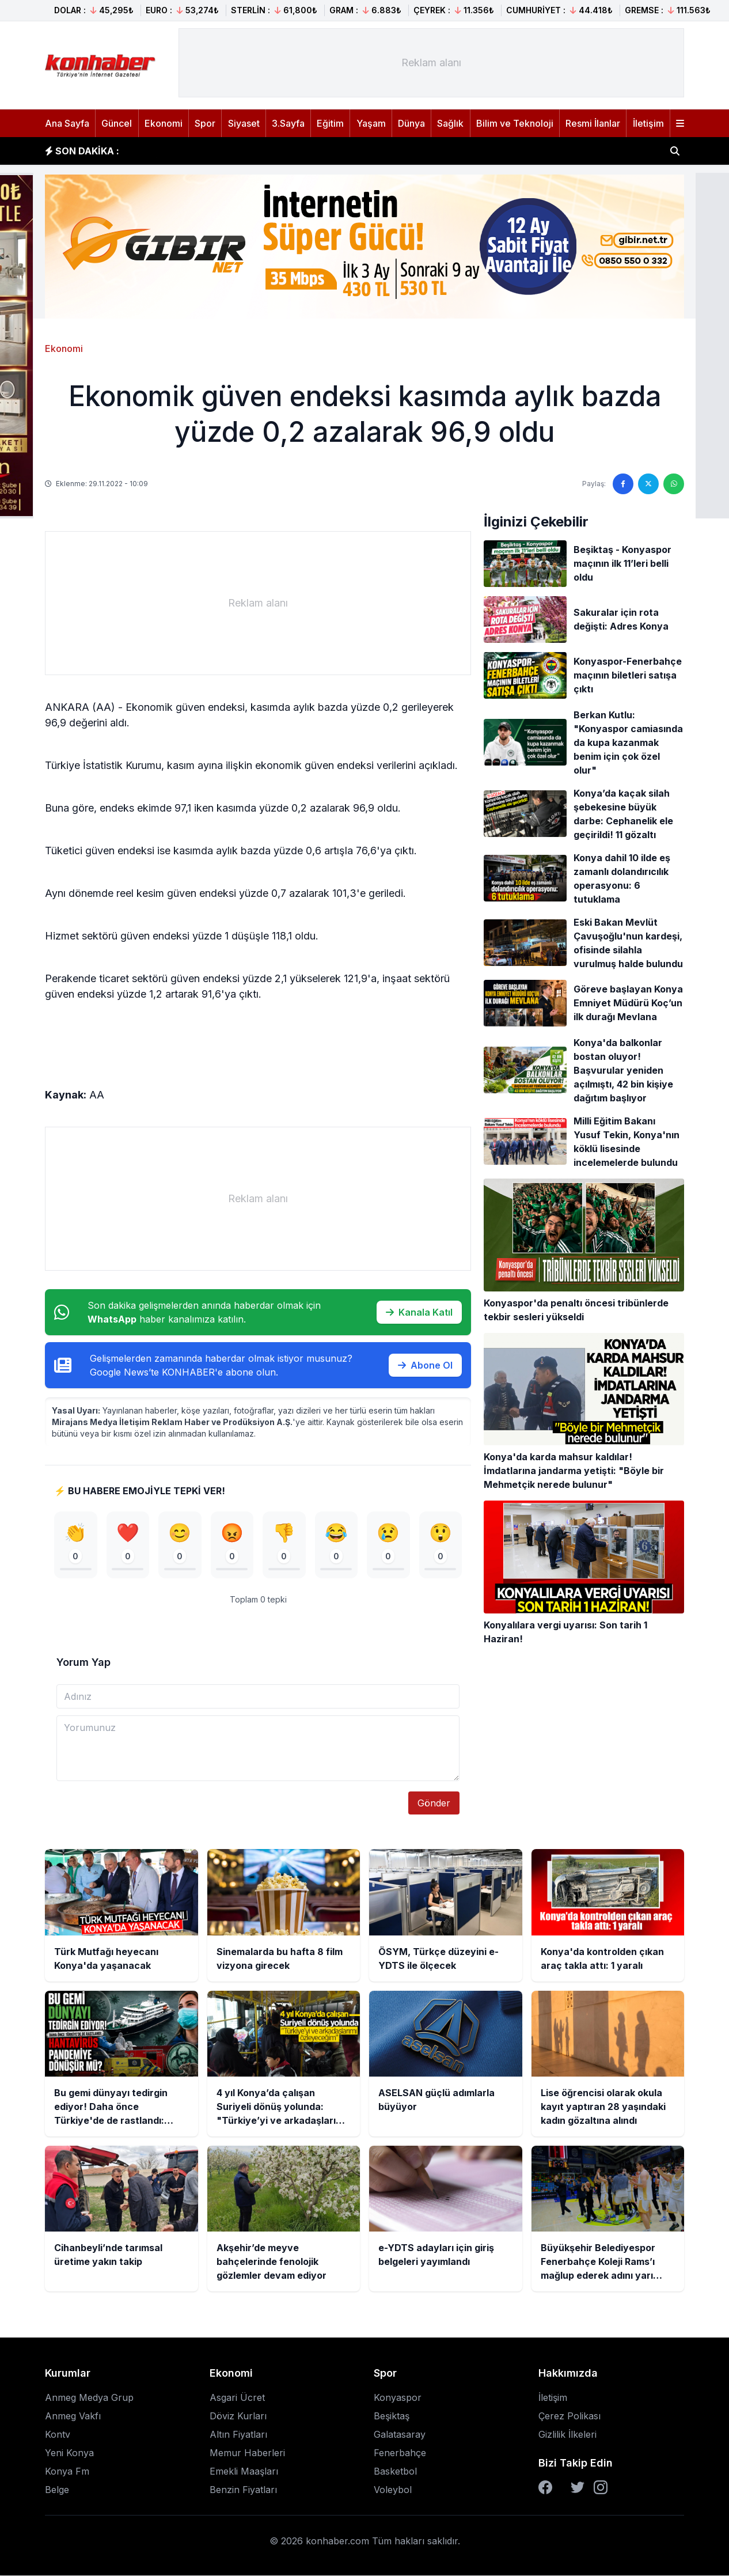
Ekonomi (164, 123)
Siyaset (244, 123)
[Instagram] (601, 2488)
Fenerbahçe (400, 2453)
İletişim (648, 123)
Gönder (433, 1803)
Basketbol (395, 2471)
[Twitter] (577, 2488)
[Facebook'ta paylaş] (623, 483)
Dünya (411, 123)
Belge (57, 2490)
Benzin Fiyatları (243, 2490)
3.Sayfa (288, 123)
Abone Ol (425, 1365)
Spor (205, 123)
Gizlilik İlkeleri (567, 2435)
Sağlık (450, 123)
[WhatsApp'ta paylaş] (673, 483)
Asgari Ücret (237, 2398)
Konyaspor (398, 2398)
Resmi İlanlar (592, 123)
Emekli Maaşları (244, 2471)
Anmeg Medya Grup (89, 2398)
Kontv (57, 2435)
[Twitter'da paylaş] (648, 483)
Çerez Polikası (569, 2416)
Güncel (116, 123)
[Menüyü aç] (680, 123)
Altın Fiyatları (238, 2435)
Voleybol (393, 2490)
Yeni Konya (69, 2453)
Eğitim (330, 123)
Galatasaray (400, 2435)
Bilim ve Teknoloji (514, 123)
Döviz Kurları (238, 2416)
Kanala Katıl (419, 1312)
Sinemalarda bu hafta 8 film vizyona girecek (236, 151)
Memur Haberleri (247, 2453)
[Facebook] (545, 2488)
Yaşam (371, 123)
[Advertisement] (431, 62)
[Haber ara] (675, 150)
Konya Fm (67, 2471)
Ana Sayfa (67, 123)
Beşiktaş (391, 2416)
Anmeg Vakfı (73, 2416)
